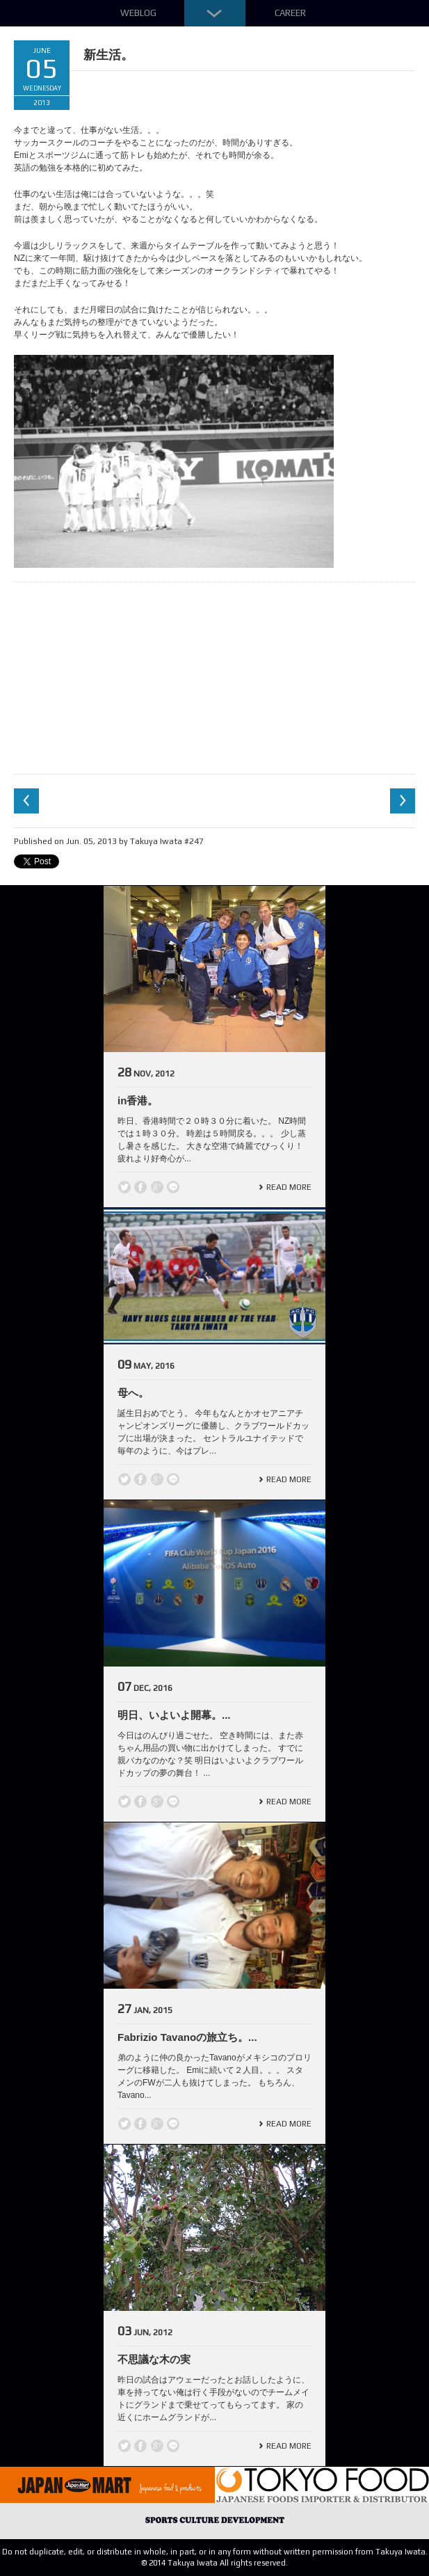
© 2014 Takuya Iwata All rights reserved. (214, 2563)
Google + (157, 1187)
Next (402, 800)
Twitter (124, 1187)
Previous (26, 800)
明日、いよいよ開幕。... (174, 1715)
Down (214, 13)
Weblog (138, 13)
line (173, 1187)
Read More (288, 1187)
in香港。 (138, 1100)
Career (290, 13)
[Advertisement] (215, 676)
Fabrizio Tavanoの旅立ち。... (187, 2037)
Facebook (140, 1187)
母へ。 (133, 1393)
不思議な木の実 (154, 2359)
